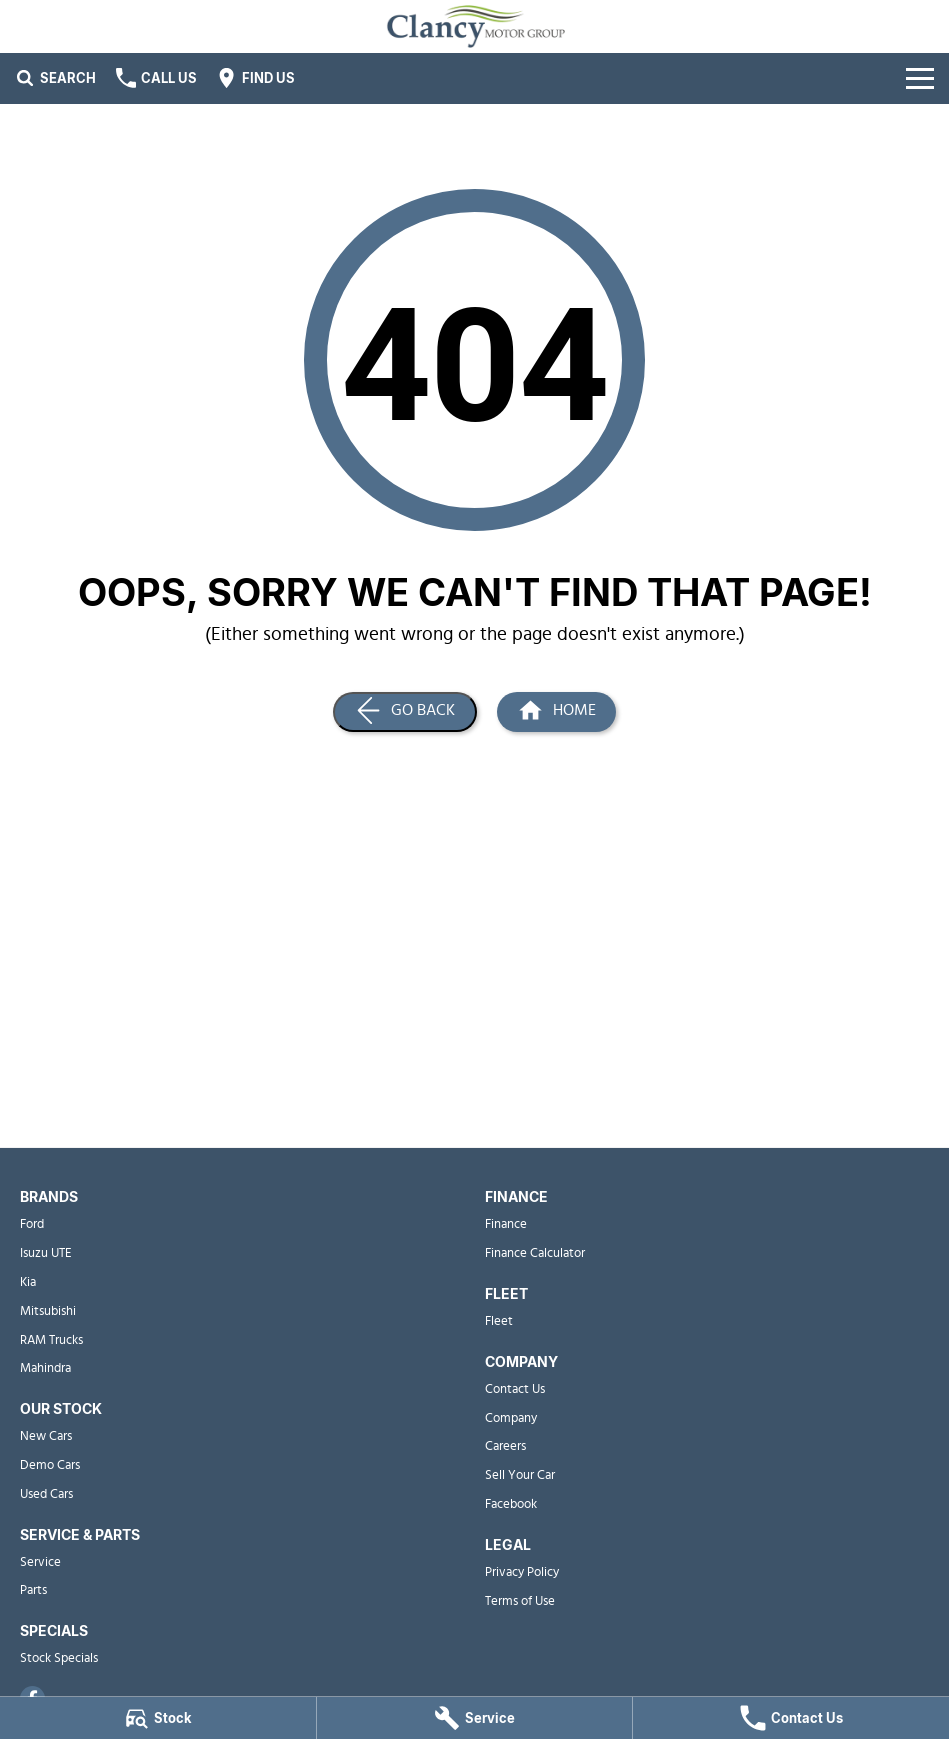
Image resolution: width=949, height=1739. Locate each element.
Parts (33, 1590)
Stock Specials (59, 1658)
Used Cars (46, 1494)
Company (511, 1418)
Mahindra (45, 1368)
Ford (32, 1224)
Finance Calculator (535, 1253)
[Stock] (158, 1718)
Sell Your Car (520, 1475)
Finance (506, 1224)
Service (40, 1562)
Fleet (499, 1321)
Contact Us (515, 1389)
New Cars (46, 1436)
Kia (28, 1282)
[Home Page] (556, 712)
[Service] (475, 1718)
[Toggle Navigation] (920, 78)
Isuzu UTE (46, 1253)
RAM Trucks (51, 1340)
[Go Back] (405, 712)
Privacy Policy (522, 1572)
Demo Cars (50, 1465)
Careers (505, 1446)
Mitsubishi (48, 1311)
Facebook (511, 1504)
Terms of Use (520, 1601)
